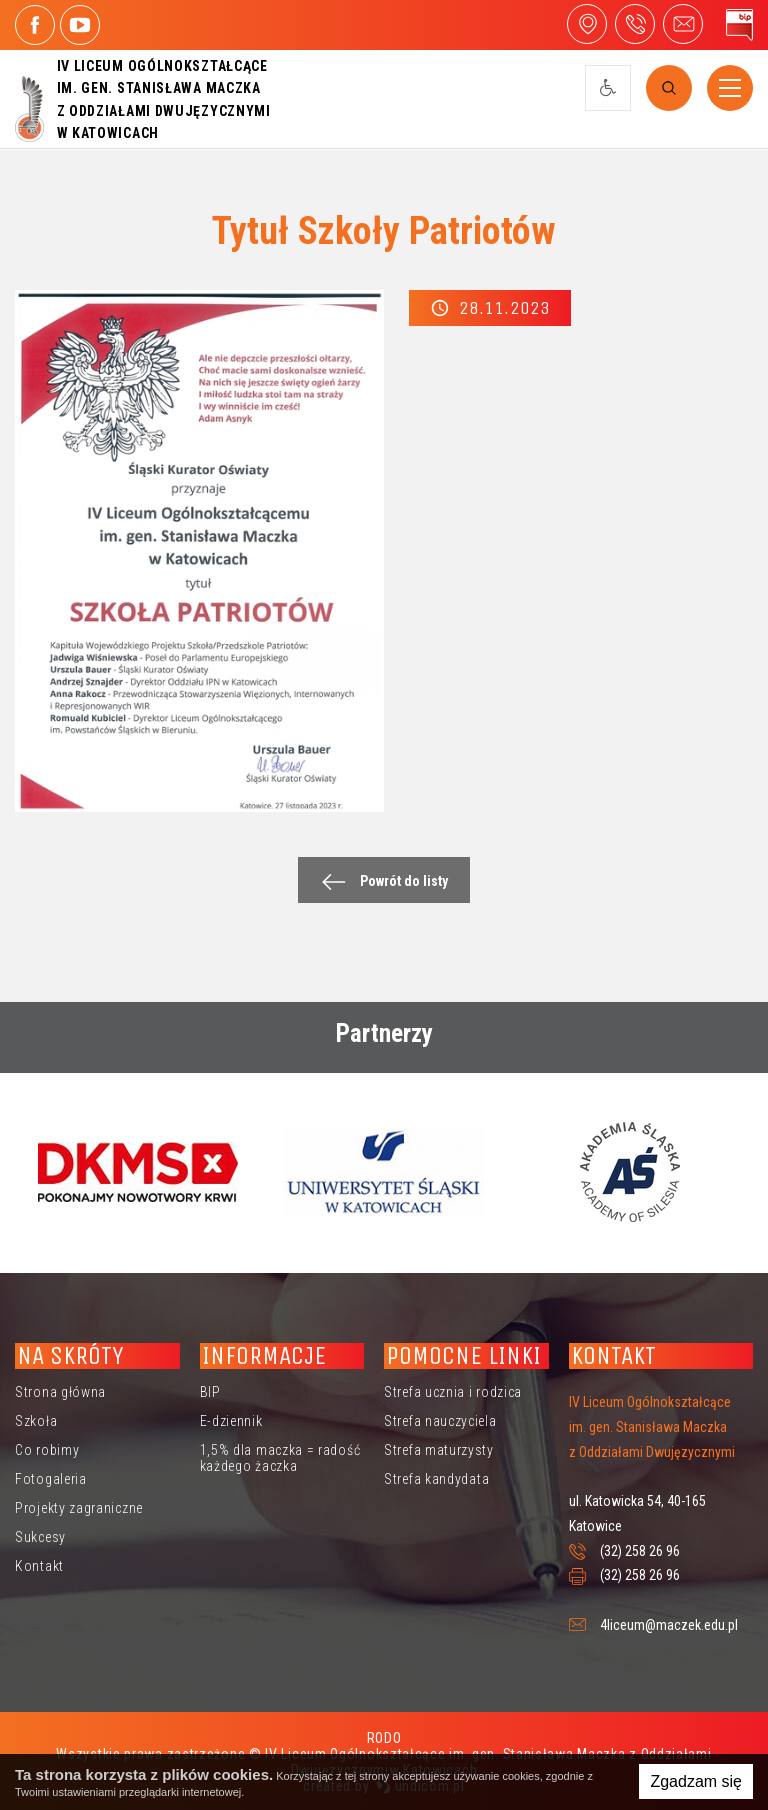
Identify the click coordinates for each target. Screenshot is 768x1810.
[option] (138, 1172)
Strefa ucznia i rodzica (453, 1392)
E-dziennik (231, 1421)
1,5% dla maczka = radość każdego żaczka (280, 1458)
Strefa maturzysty (439, 1450)
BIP (210, 1392)
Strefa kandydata (436, 1479)
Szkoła (36, 1421)
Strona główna (60, 1392)
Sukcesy (40, 1537)
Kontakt (39, 1566)
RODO (384, 1738)
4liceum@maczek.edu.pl (683, 24)
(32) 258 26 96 (640, 1551)
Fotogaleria (51, 1479)
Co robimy (47, 1450)
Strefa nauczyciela (440, 1421)
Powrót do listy (379, 881)
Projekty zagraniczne (79, 1508)
